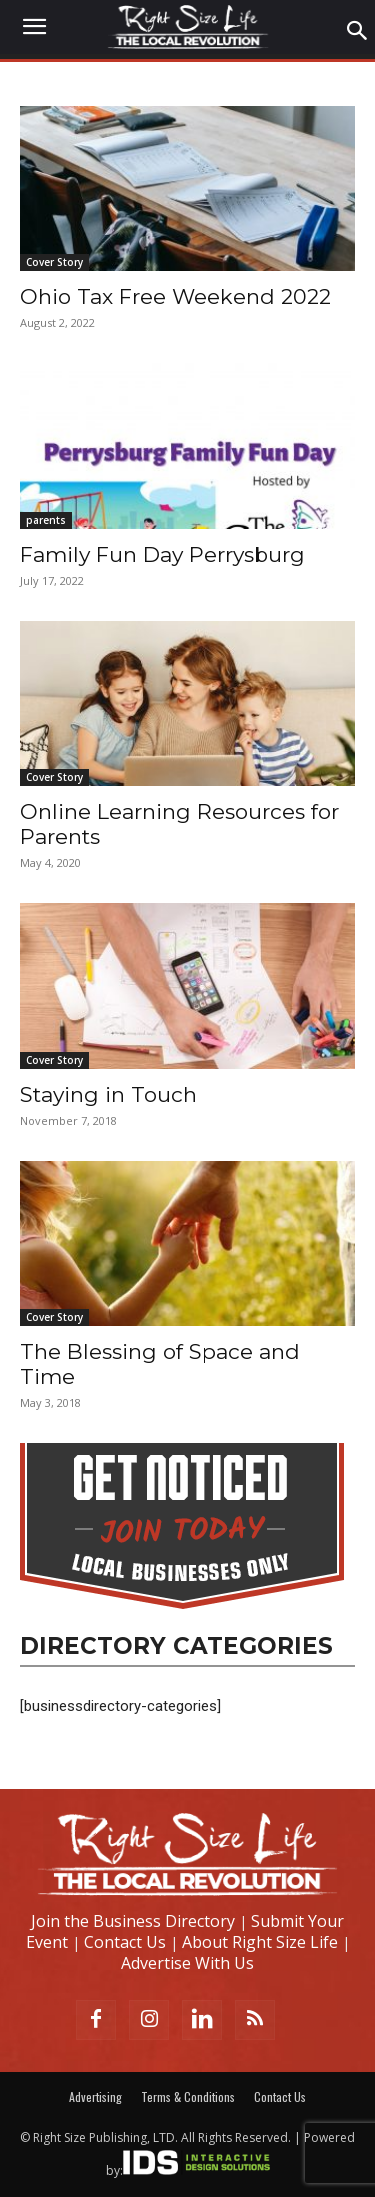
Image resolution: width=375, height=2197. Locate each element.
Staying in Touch (108, 1094)
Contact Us (125, 1942)
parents (46, 520)
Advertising (95, 2096)
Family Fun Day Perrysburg (162, 554)
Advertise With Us (187, 1963)
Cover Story (54, 262)
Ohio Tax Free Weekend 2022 (175, 296)
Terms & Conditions (188, 2096)
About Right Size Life (260, 1942)
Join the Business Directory (133, 1921)
